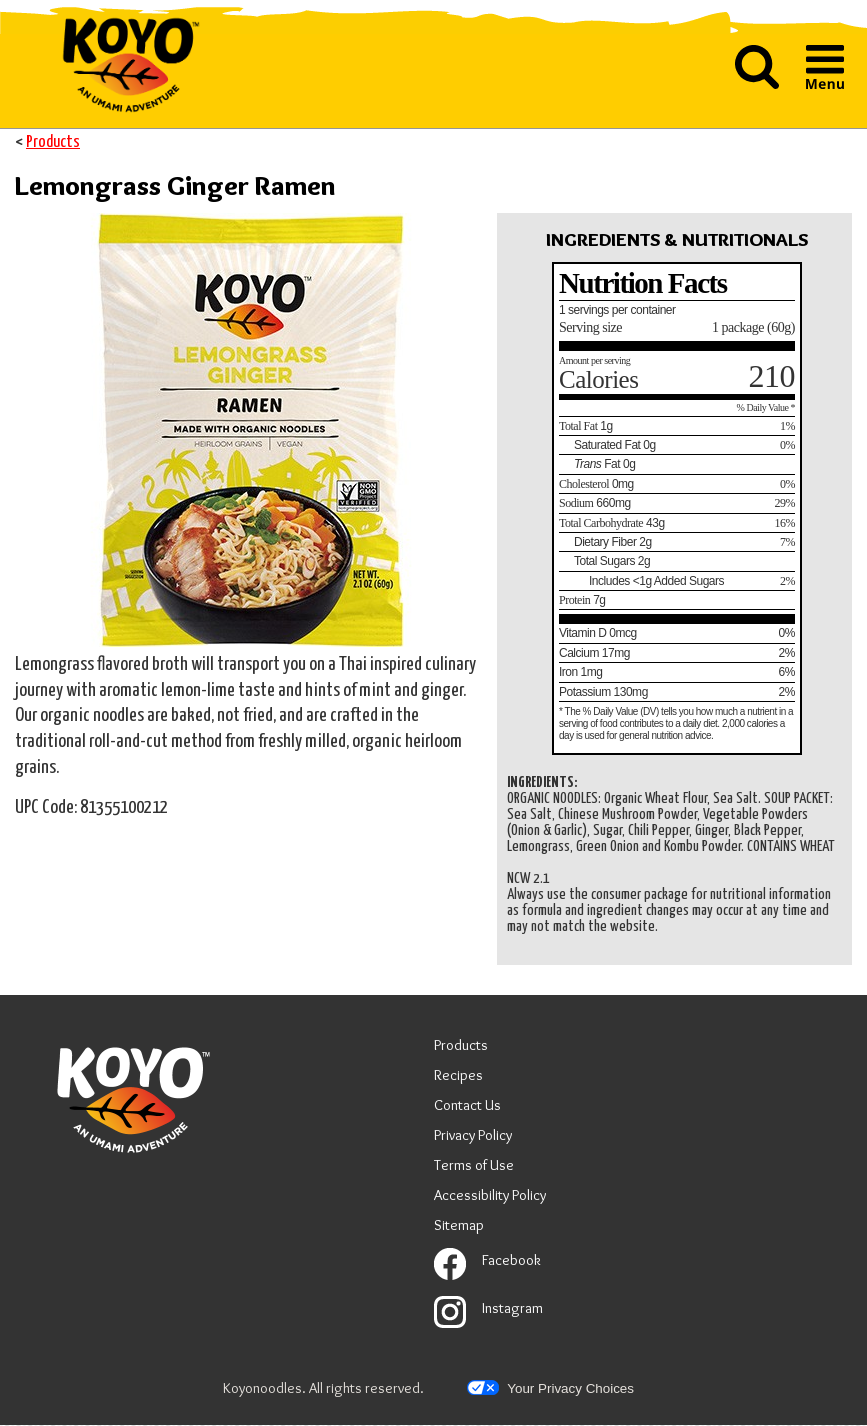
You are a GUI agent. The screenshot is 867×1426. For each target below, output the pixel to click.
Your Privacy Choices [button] (550, 1388)
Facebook (487, 1260)
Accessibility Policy (490, 1197)
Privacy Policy (473, 1137)
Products (53, 142)
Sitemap (459, 1225)
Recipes (458, 1075)
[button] (757, 69)
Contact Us (467, 1105)
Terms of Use (474, 1167)
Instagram (488, 1308)
